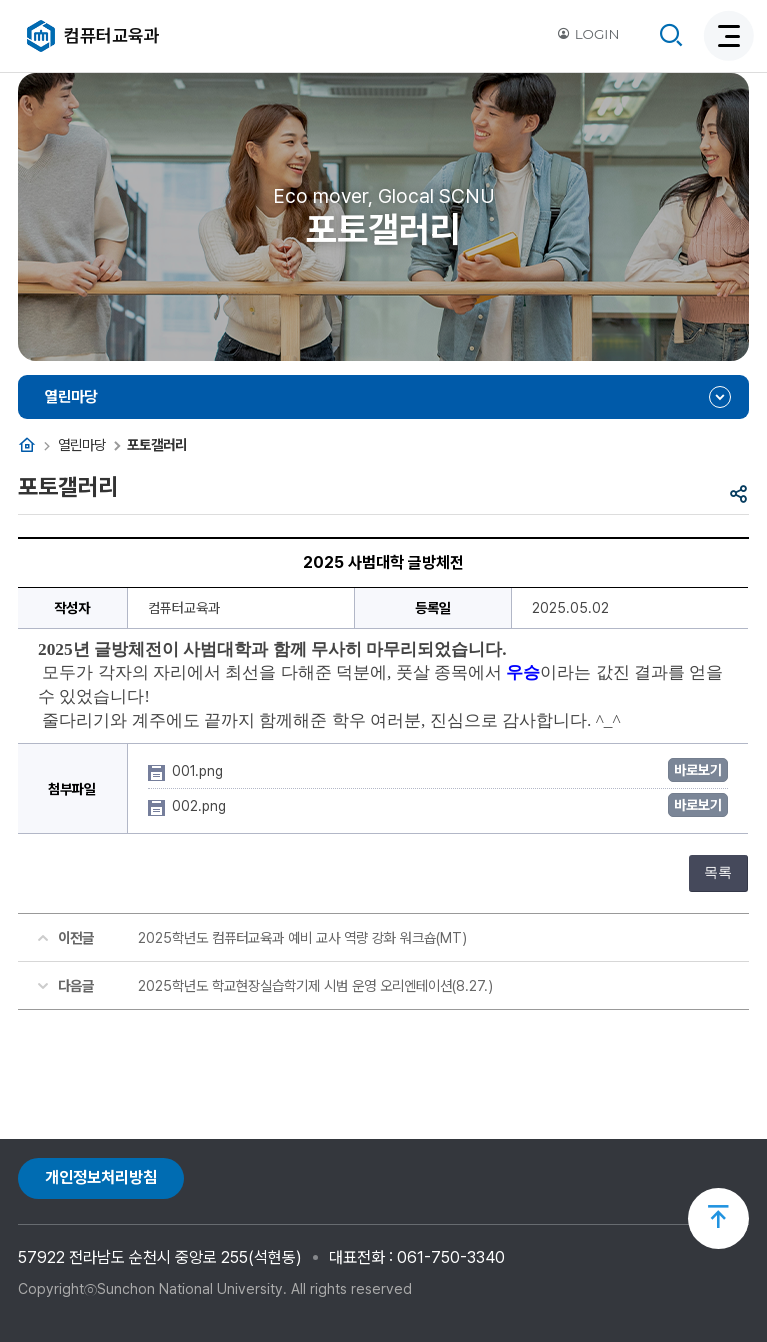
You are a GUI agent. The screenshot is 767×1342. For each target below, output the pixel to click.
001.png (199, 771)
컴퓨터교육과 (112, 35)
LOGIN (588, 34)
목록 (718, 872)
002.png (201, 806)
